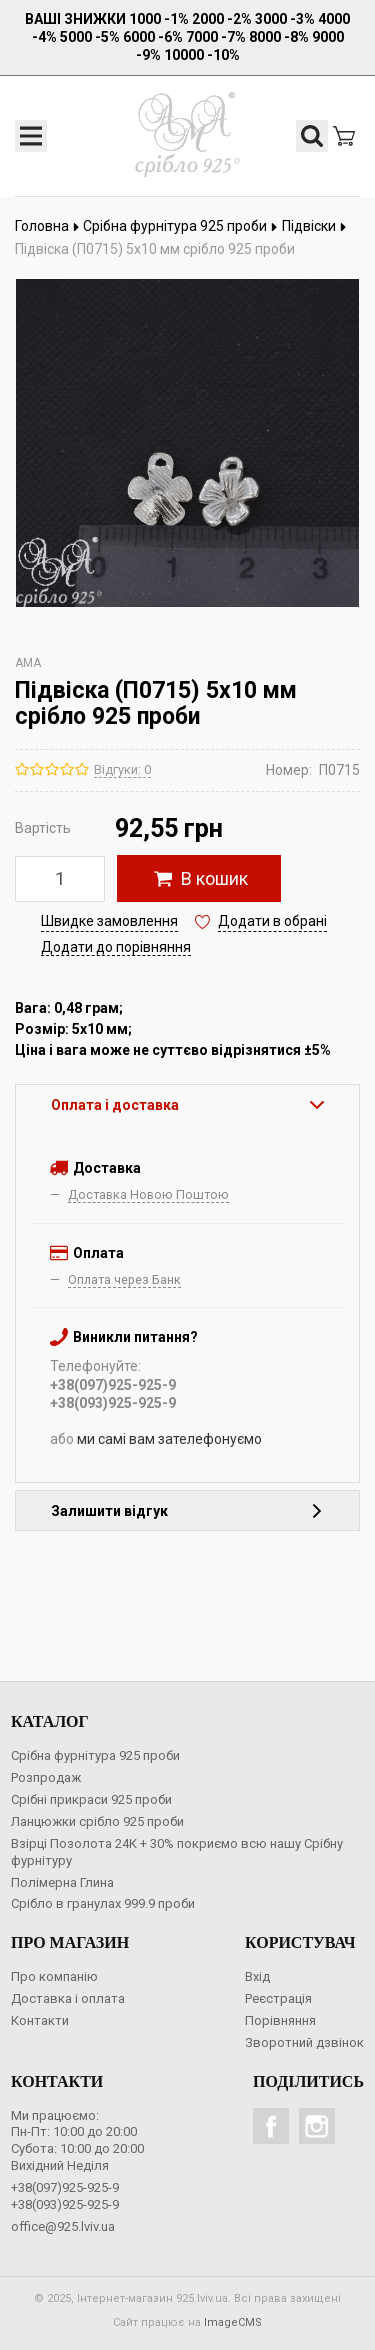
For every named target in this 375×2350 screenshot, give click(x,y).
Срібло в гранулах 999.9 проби (103, 1903)
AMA (28, 663)
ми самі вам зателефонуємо (169, 1439)
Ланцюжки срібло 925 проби (97, 1821)
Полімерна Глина (62, 1882)
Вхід (257, 1976)
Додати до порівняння (116, 947)
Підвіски (314, 226)
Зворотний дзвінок (304, 2042)
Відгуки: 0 (122, 769)
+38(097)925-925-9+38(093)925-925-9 (65, 2196)
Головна (47, 226)
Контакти (40, 2020)
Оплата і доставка (187, 1105)
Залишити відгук (187, 1511)
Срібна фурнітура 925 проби (180, 226)
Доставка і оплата (68, 1998)
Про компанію (54, 1976)
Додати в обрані (272, 921)
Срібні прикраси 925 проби (91, 1799)
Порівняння (280, 2020)
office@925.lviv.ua (63, 2226)
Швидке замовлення (109, 921)
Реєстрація (278, 1998)
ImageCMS (233, 2322)
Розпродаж (46, 1777)
